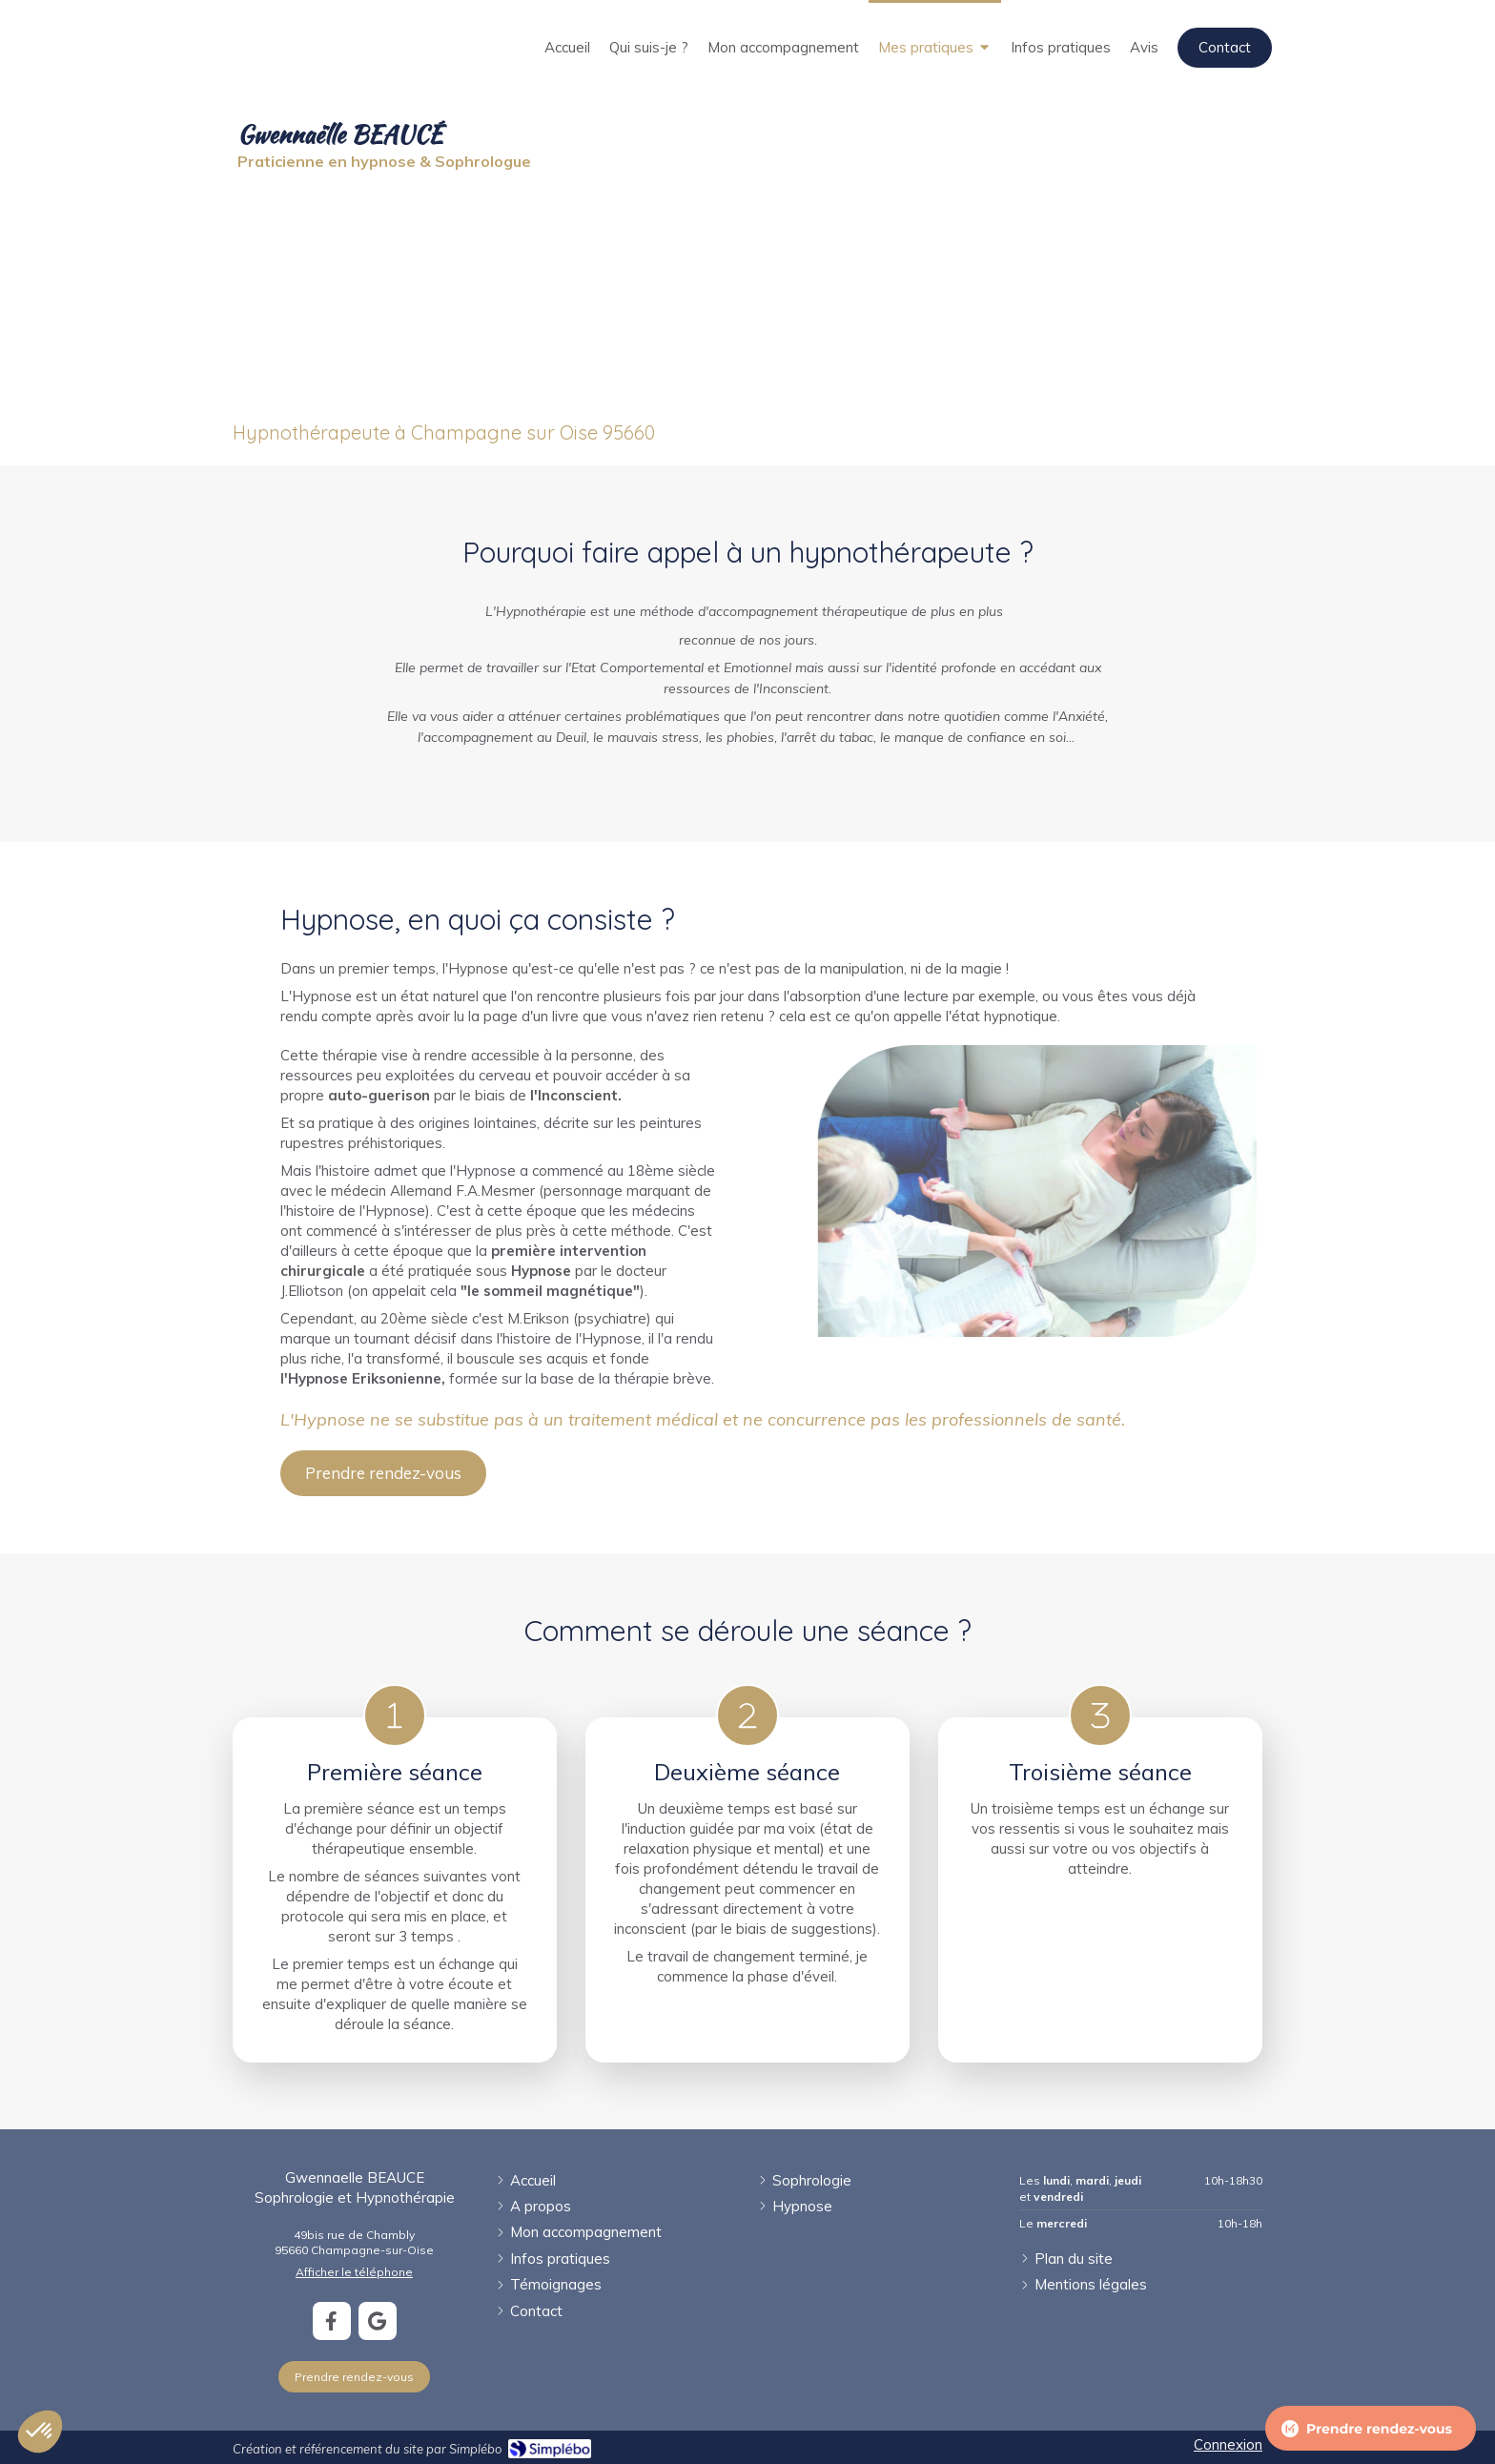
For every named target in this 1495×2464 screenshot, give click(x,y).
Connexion (1228, 2444)
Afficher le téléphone (354, 2272)
